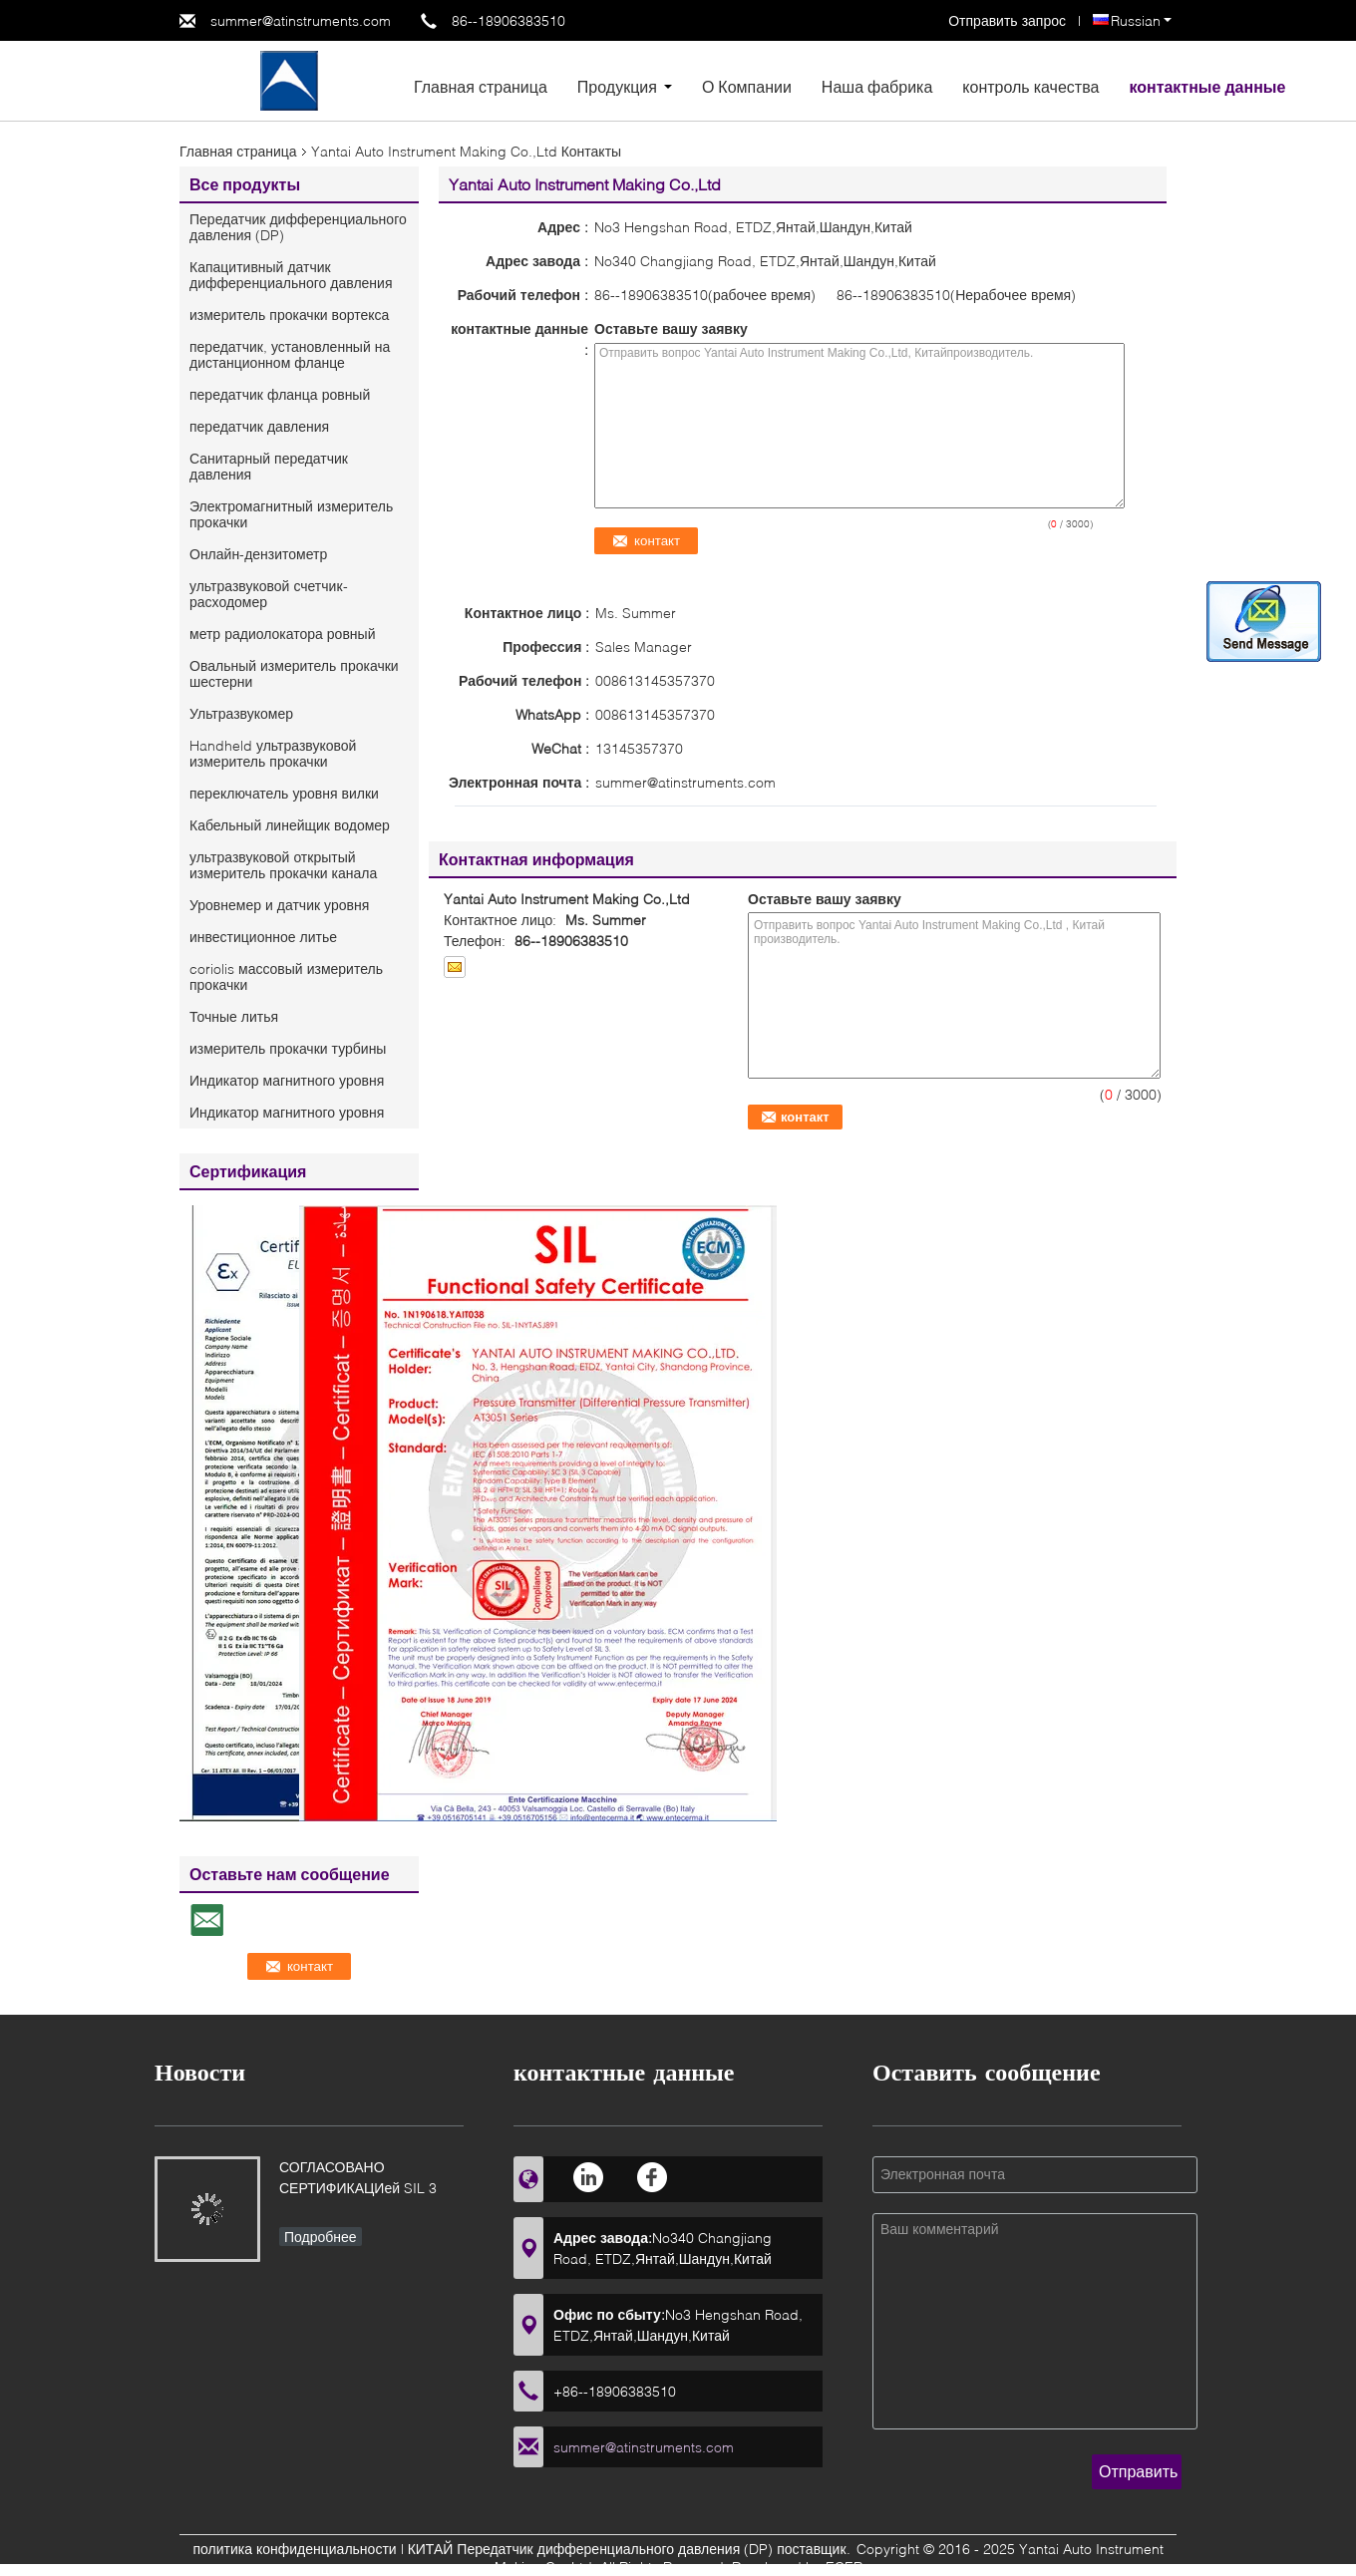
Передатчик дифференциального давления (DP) (298, 226)
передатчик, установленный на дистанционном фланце (289, 354)
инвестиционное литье (263, 936)
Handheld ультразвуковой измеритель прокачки (272, 753)
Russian (1141, 20)
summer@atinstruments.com (300, 20)
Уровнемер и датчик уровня (279, 904)
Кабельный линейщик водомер (289, 824)
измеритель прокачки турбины (287, 1048)
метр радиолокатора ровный (282, 633)
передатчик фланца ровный (279, 394)
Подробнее (320, 2236)
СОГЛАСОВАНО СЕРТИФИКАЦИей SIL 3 (358, 2177)
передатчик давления (259, 426)
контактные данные (1207, 86)
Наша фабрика (877, 86)
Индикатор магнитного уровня (286, 1080)
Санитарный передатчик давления (268, 466)
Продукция (617, 86)
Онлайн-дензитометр (258, 553)
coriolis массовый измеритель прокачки (286, 976)
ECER (844, 2566)
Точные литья (233, 1016)
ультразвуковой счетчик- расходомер (268, 593)
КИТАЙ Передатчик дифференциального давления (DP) (591, 2548)
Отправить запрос (1009, 20)
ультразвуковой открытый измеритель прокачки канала (283, 864)
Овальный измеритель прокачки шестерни (294, 673)
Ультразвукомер (241, 713)
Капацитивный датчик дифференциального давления (290, 274)
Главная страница (480, 86)
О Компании (747, 86)
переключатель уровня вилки (284, 793)
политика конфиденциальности (294, 2548)
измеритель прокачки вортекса (289, 314)
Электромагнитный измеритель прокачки (291, 513)
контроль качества (1030, 86)
